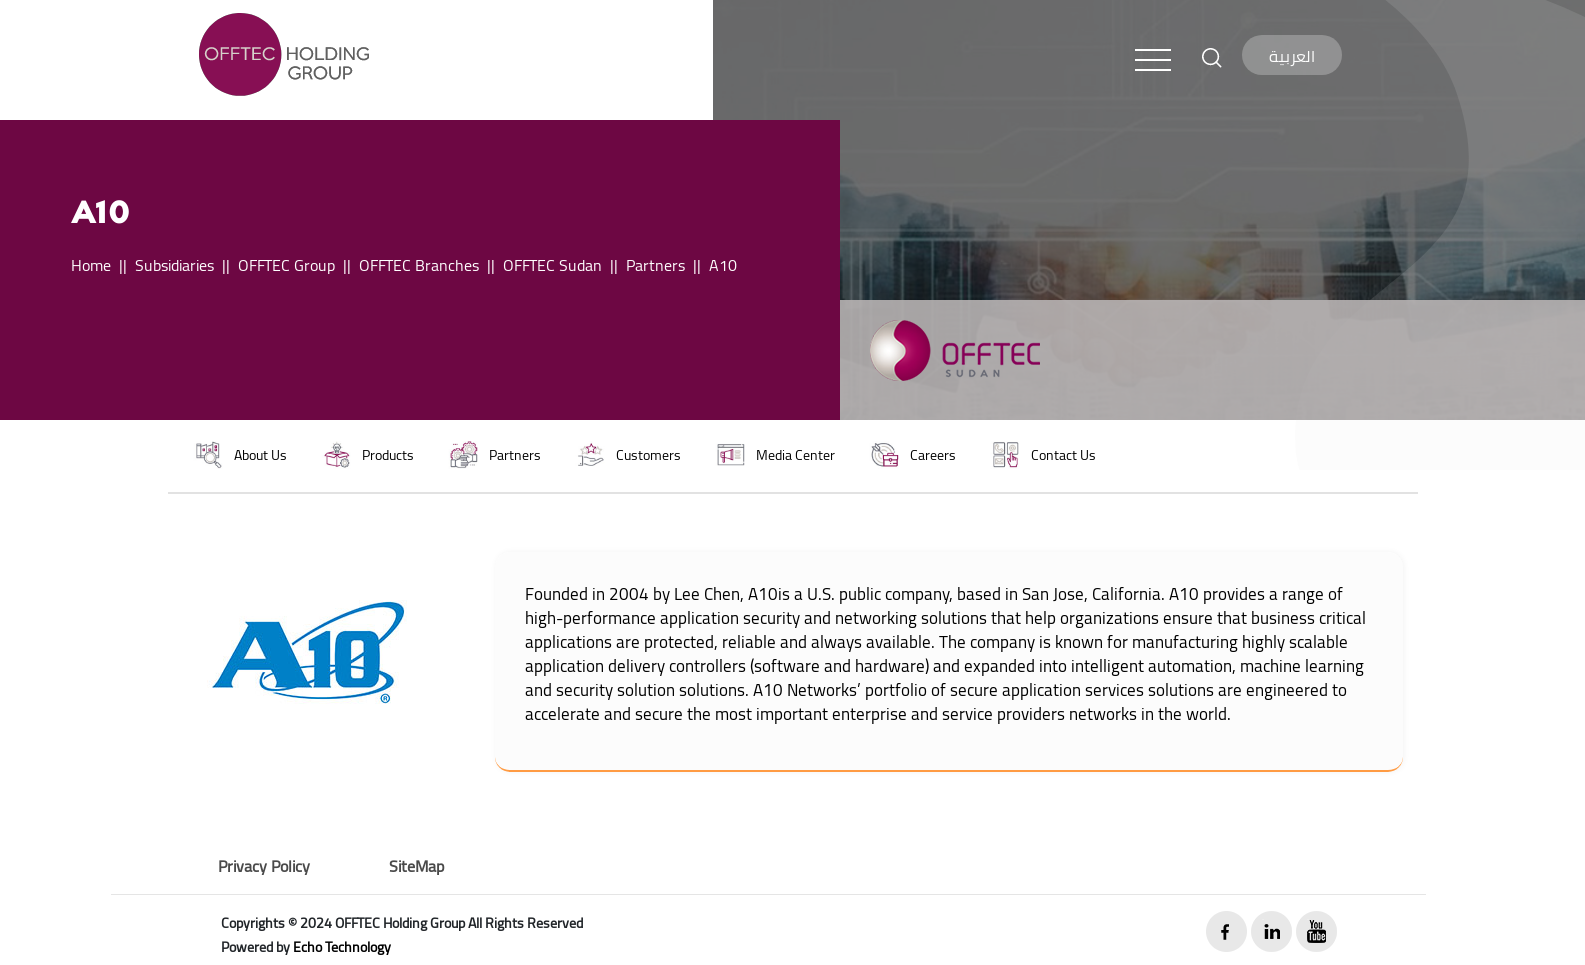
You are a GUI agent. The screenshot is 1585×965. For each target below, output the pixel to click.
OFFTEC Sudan (552, 265)
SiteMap (416, 866)
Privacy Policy (264, 866)
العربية (1292, 56)
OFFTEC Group (286, 265)
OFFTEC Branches (419, 265)
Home (91, 265)
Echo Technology (342, 947)
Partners (655, 265)
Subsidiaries (174, 265)
